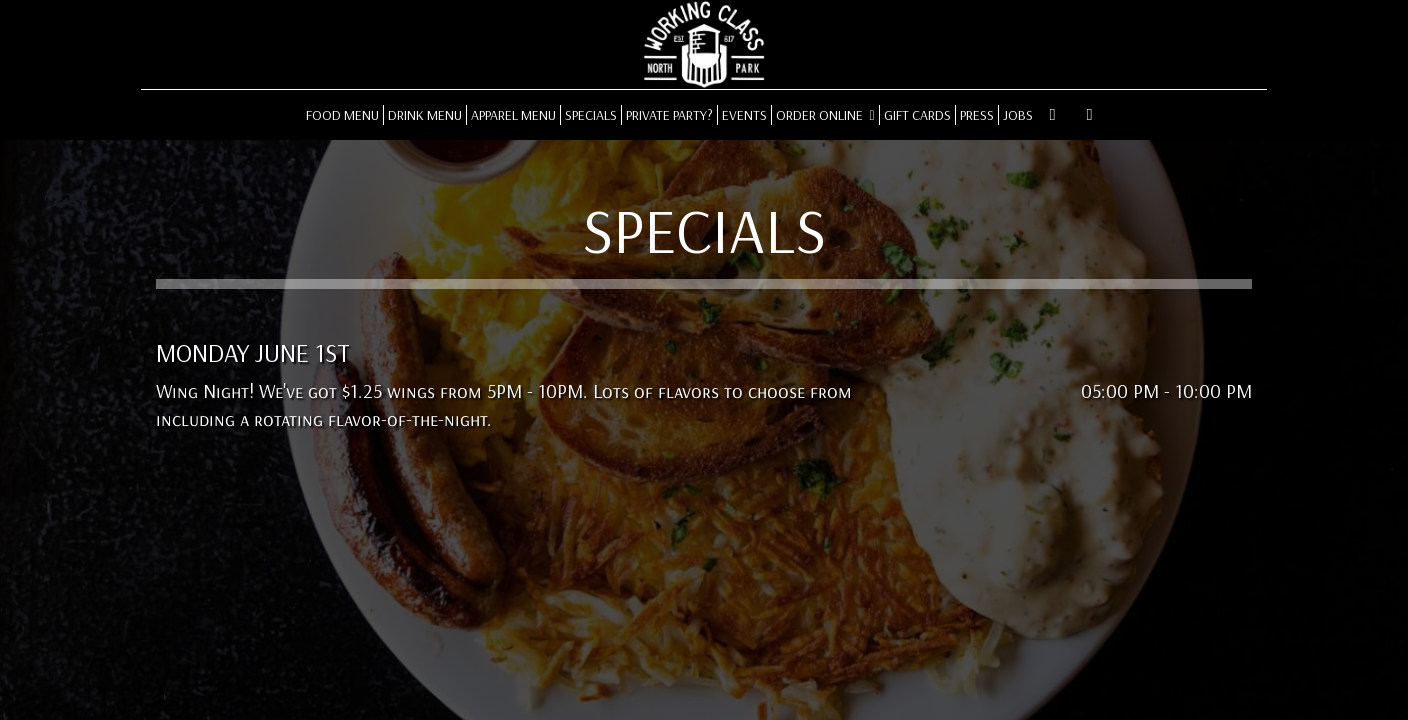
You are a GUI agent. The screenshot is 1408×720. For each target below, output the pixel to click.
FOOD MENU (342, 115)
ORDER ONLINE (825, 115)
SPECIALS (591, 115)
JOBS (1018, 115)
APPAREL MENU (513, 115)
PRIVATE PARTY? (669, 115)
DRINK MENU (425, 115)
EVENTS (744, 115)
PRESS (977, 115)
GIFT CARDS (917, 115)
